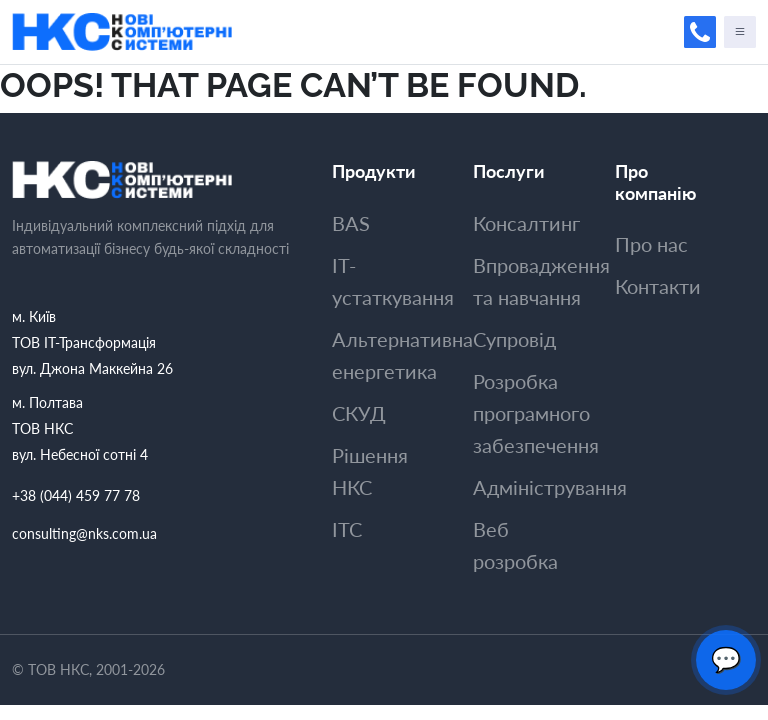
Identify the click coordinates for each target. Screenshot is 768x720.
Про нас (651, 244)
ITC (347, 529)
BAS (351, 223)
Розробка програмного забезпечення (536, 413)
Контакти (658, 286)
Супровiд (514, 339)
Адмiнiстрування (550, 487)
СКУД (359, 413)
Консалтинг (526, 223)
